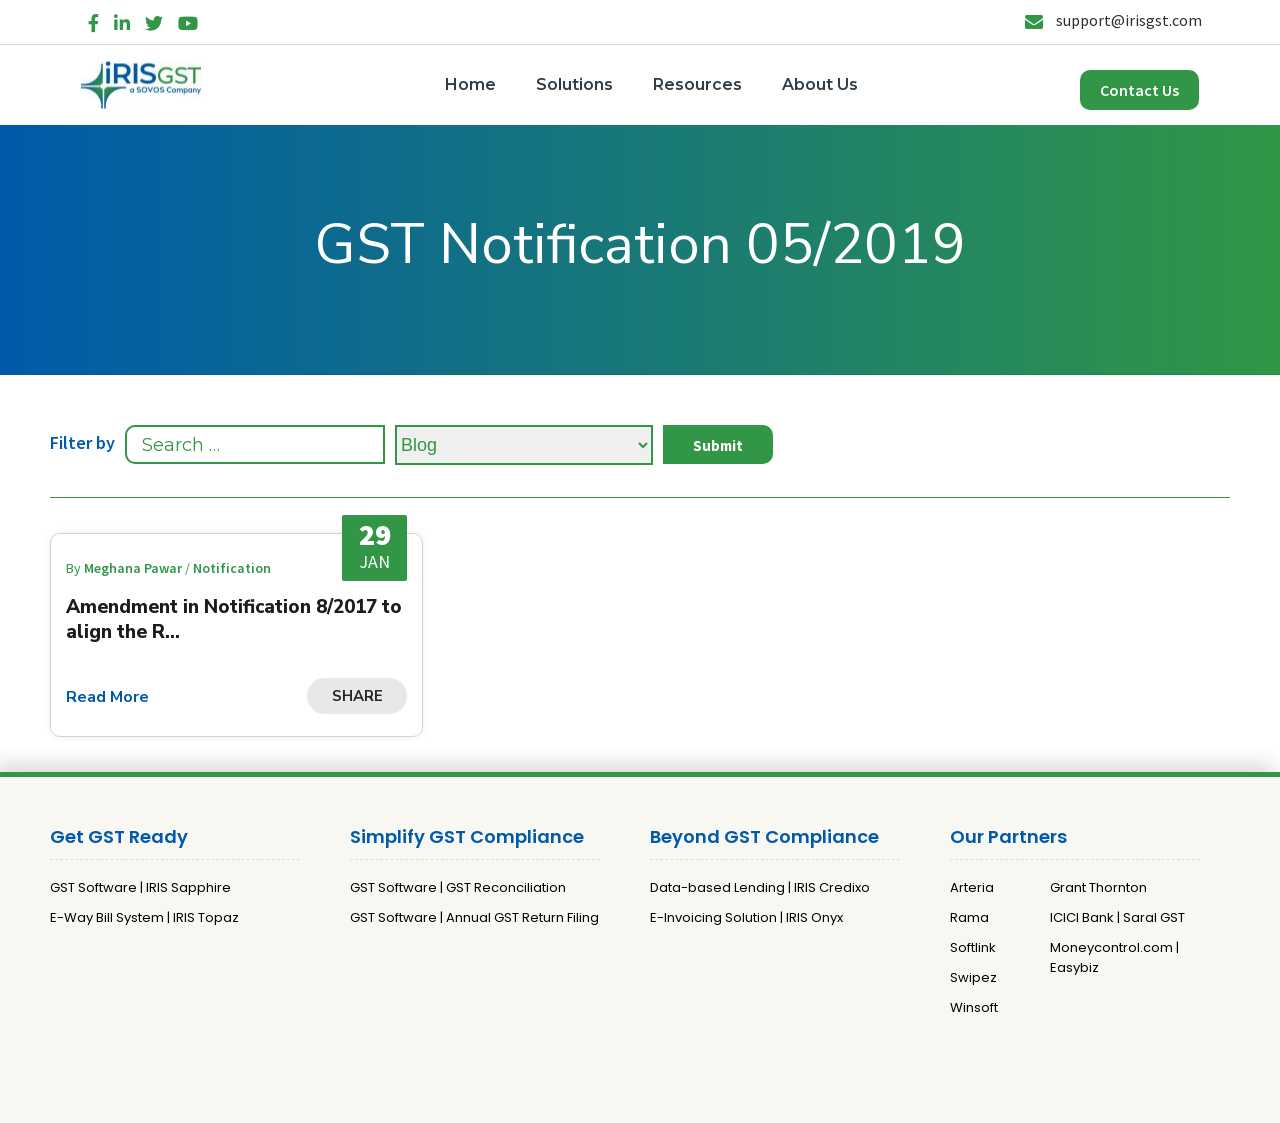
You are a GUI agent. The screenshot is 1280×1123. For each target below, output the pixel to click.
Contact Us (1139, 90)
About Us (820, 84)
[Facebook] (93, 19)
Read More (107, 697)
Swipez (973, 977)
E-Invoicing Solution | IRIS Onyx (746, 917)
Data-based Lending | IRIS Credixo (760, 887)
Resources (697, 84)
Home (470, 84)
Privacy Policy (611, 1099)
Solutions (574, 84)
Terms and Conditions (740, 1099)
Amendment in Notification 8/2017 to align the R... (234, 619)
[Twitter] (154, 19)
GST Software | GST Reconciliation (458, 887)
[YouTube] (188, 19)
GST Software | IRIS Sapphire (140, 887)
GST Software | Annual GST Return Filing (474, 917)
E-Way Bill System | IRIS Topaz (144, 917)
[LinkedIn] (122, 19)
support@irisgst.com (1113, 20)
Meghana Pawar (134, 568)
